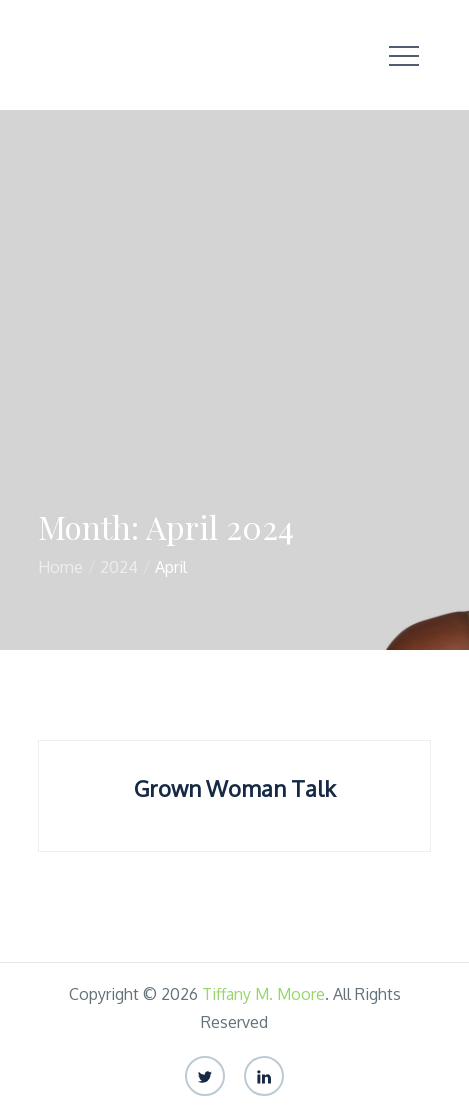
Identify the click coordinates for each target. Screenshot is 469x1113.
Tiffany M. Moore (263, 994)
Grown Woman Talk (235, 788)
